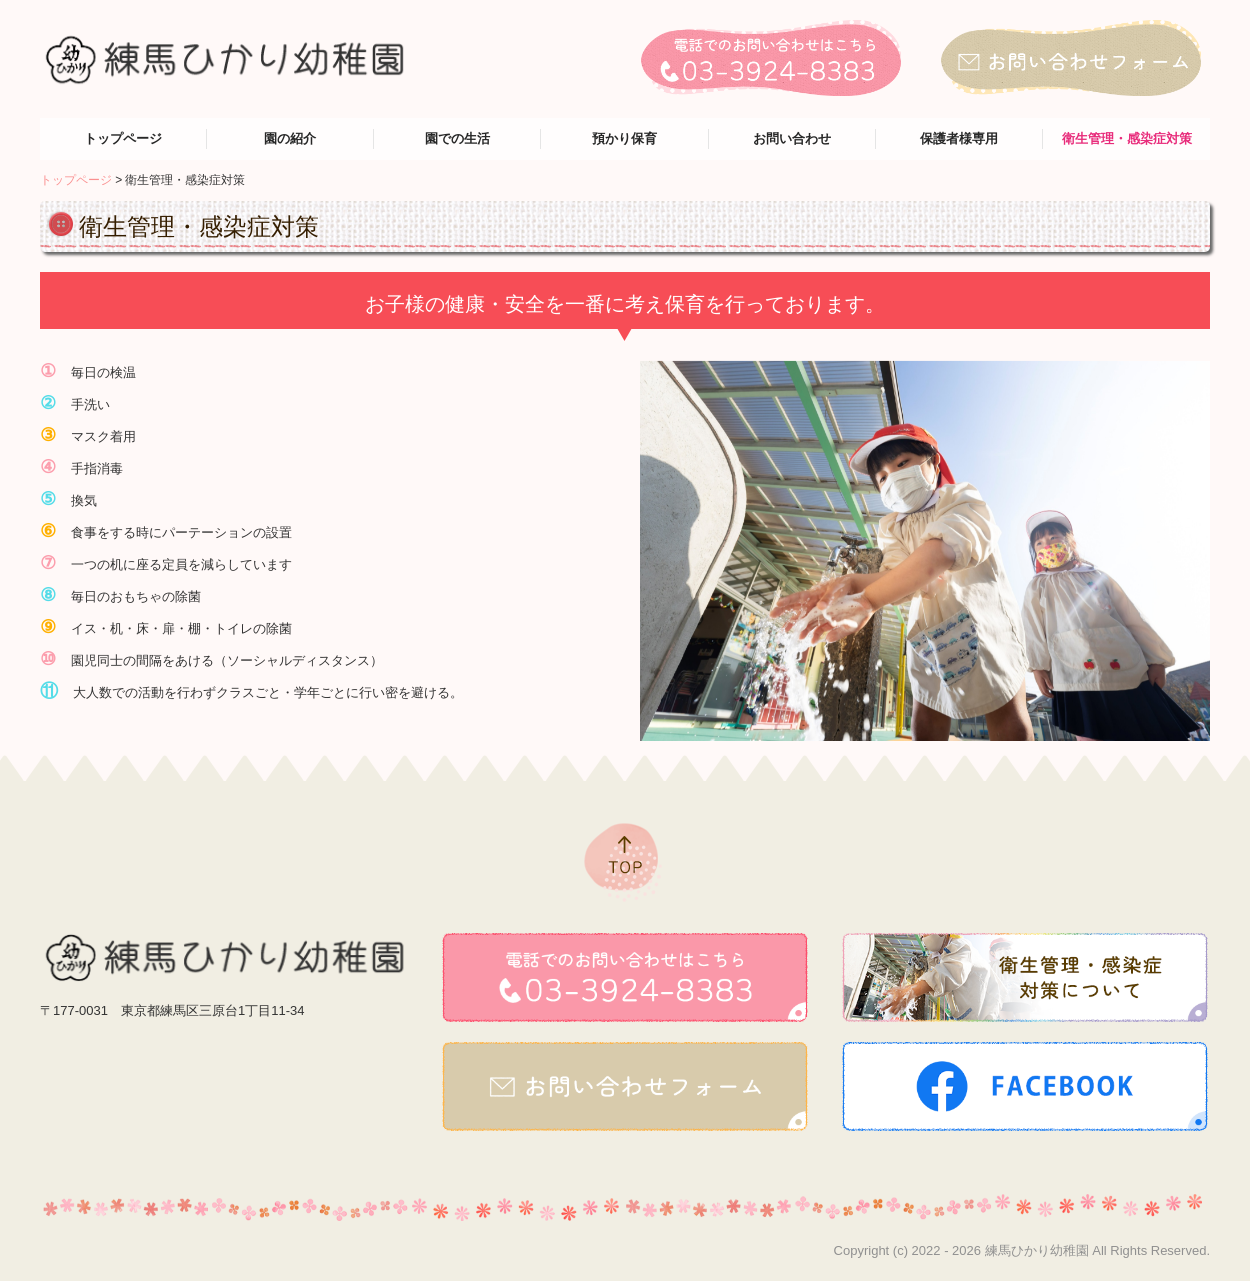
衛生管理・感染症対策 (1127, 138)
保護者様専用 (959, 138)
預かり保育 (624, 138)
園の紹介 (290, 138)
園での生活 (457, 138)
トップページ (123, 138)
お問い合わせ (792, 138)
